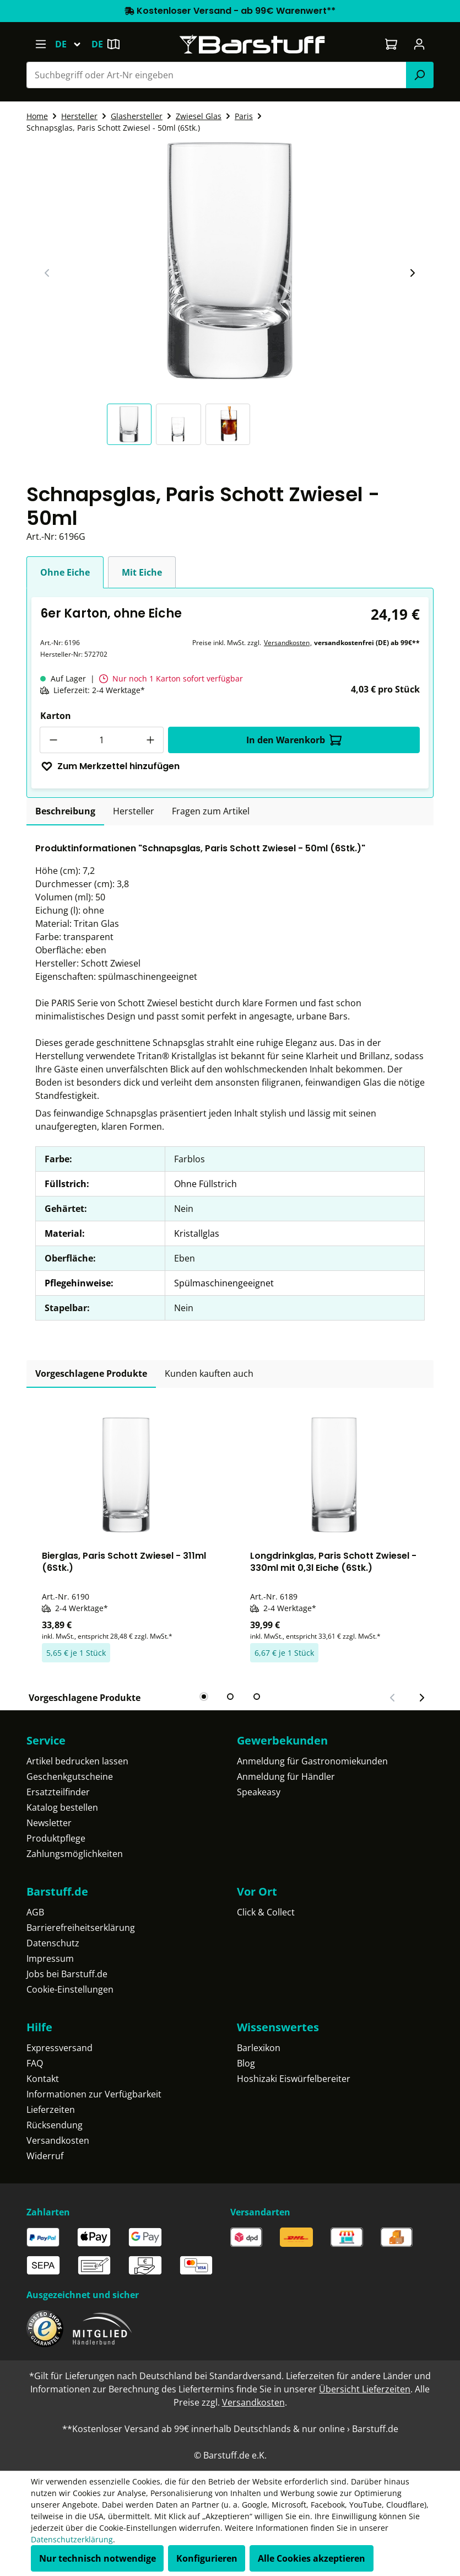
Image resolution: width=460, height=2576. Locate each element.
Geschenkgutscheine (69, 1776)
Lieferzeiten (50, 2109)
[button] (131, 424)
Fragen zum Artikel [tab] (211, 811)
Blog (246, 2063)
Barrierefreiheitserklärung (80, 1928)
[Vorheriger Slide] (47, 273)
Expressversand (59, 2048)
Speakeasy (258, 1792)
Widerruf (44, 2156)
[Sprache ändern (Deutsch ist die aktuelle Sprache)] (73, 44)
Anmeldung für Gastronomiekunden (312, 1761)
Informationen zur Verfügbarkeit (93, 2094)
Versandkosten (287, 642)
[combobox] (216, 75)
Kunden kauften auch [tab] (209, 1373)
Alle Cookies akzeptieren (311, 2558)
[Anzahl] (102, 740)
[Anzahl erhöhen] (150, 740)
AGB (35, 1912)
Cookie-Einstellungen (69, 1989)
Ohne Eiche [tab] (65, 572)
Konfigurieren (206, 2558)
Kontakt (42, 2079)
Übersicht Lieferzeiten (364, 2389)
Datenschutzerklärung (72, 2539)
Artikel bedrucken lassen (77, 1761)
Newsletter (49, 1823)
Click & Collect (266, 1912)
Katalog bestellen (62, 1807)
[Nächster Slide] (412, 273)
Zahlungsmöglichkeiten (74, 1854)
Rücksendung (54, 2125)
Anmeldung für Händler (286, 1776)
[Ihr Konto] (419, 44)
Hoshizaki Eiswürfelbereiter (293, 2079)
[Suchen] (420, 75)
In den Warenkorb (294, 740)
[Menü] (40, 44)
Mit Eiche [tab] (142, 572)
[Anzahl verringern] (53, 740)
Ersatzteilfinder (58, 1792)
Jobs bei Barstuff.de (66, 1974)
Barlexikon (258, 2048)
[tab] (65, 811)
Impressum (50, 1958)
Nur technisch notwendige (97, 2558)
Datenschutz (52, 1943)
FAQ (34, 2063)
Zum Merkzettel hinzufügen (110, 766)
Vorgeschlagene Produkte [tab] (91, 1373)
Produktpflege (55, 1838)
